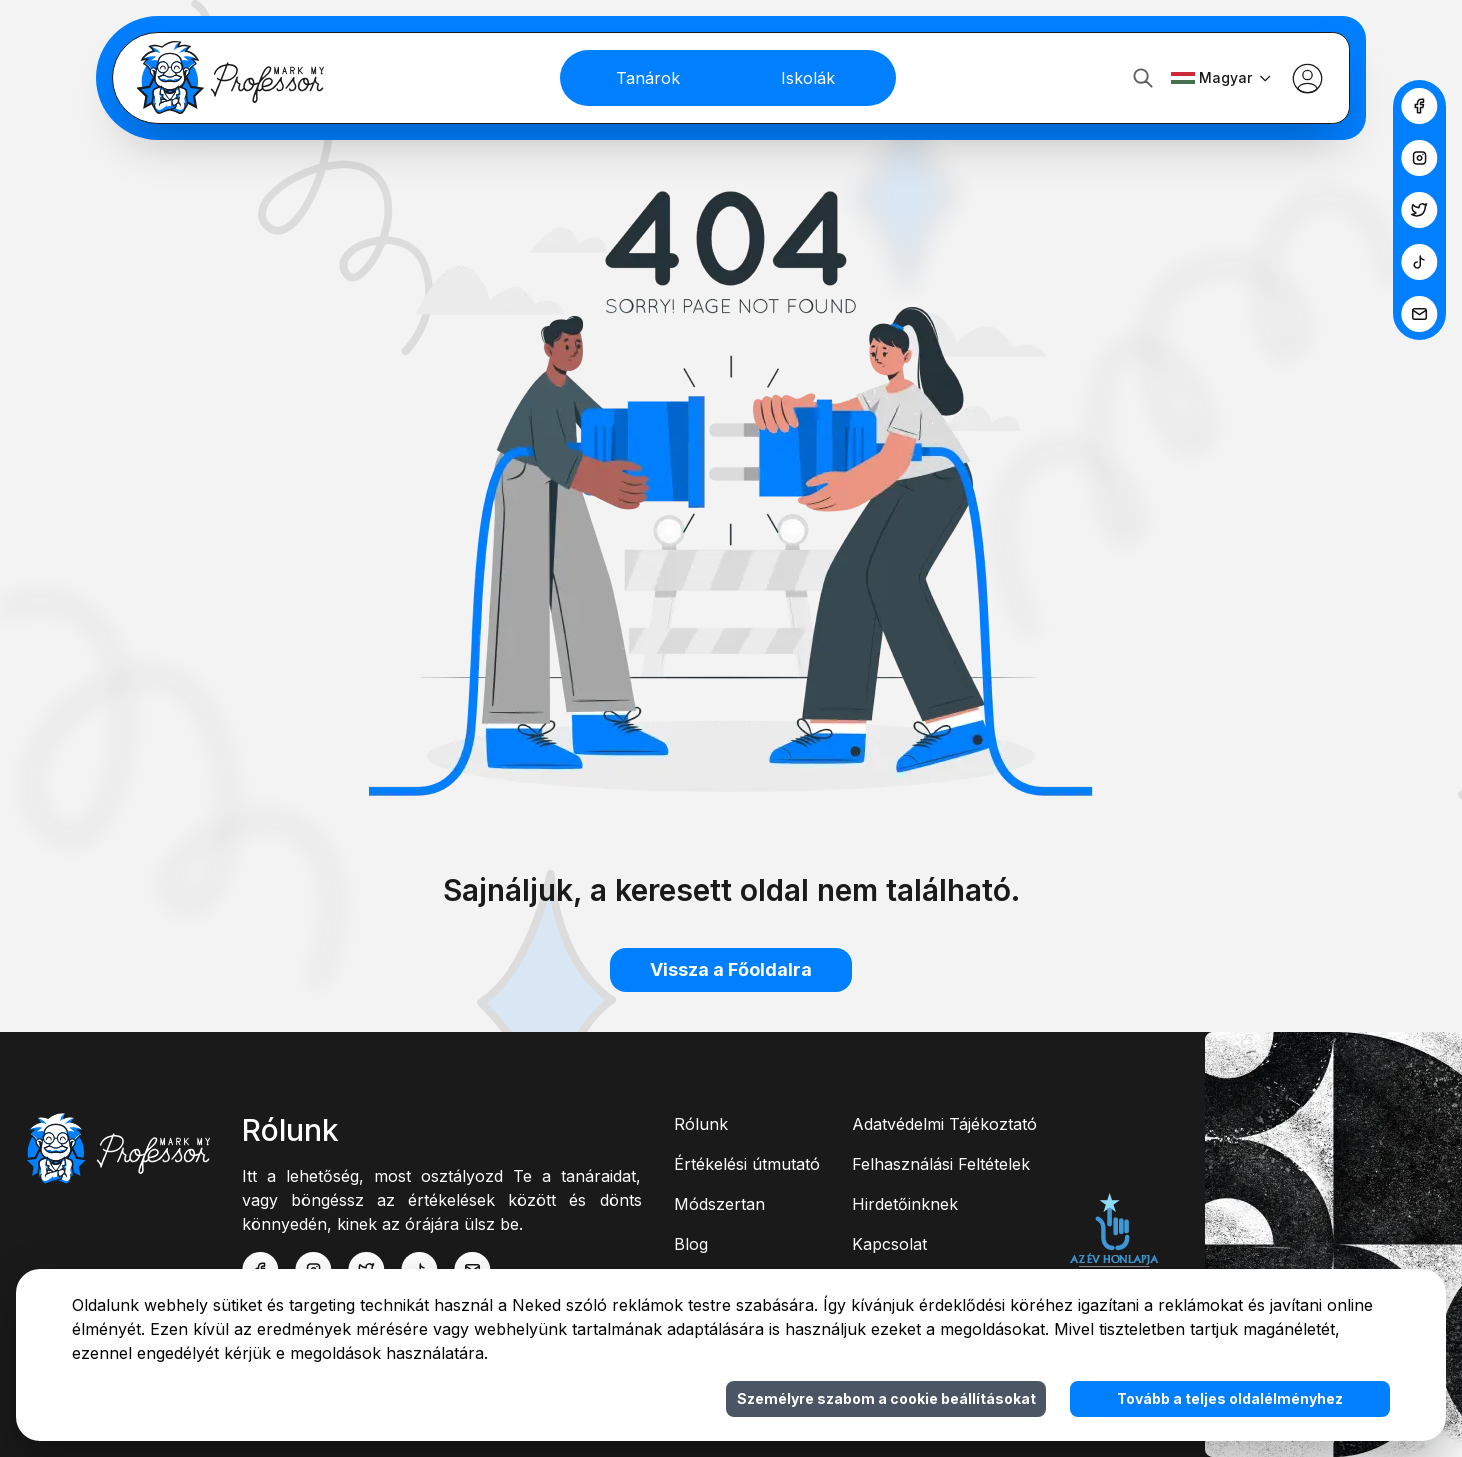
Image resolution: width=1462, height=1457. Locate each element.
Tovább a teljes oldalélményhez (1230, 1398)
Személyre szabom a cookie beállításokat (886, 1398)
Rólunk (701, 1124)
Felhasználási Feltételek (941, 1164)
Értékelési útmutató (747, 1164)
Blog (691, 1244)
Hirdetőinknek (905, 1204)
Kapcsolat (889, 1244)
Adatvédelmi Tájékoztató (944, 1124)
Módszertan (719, 1204)
